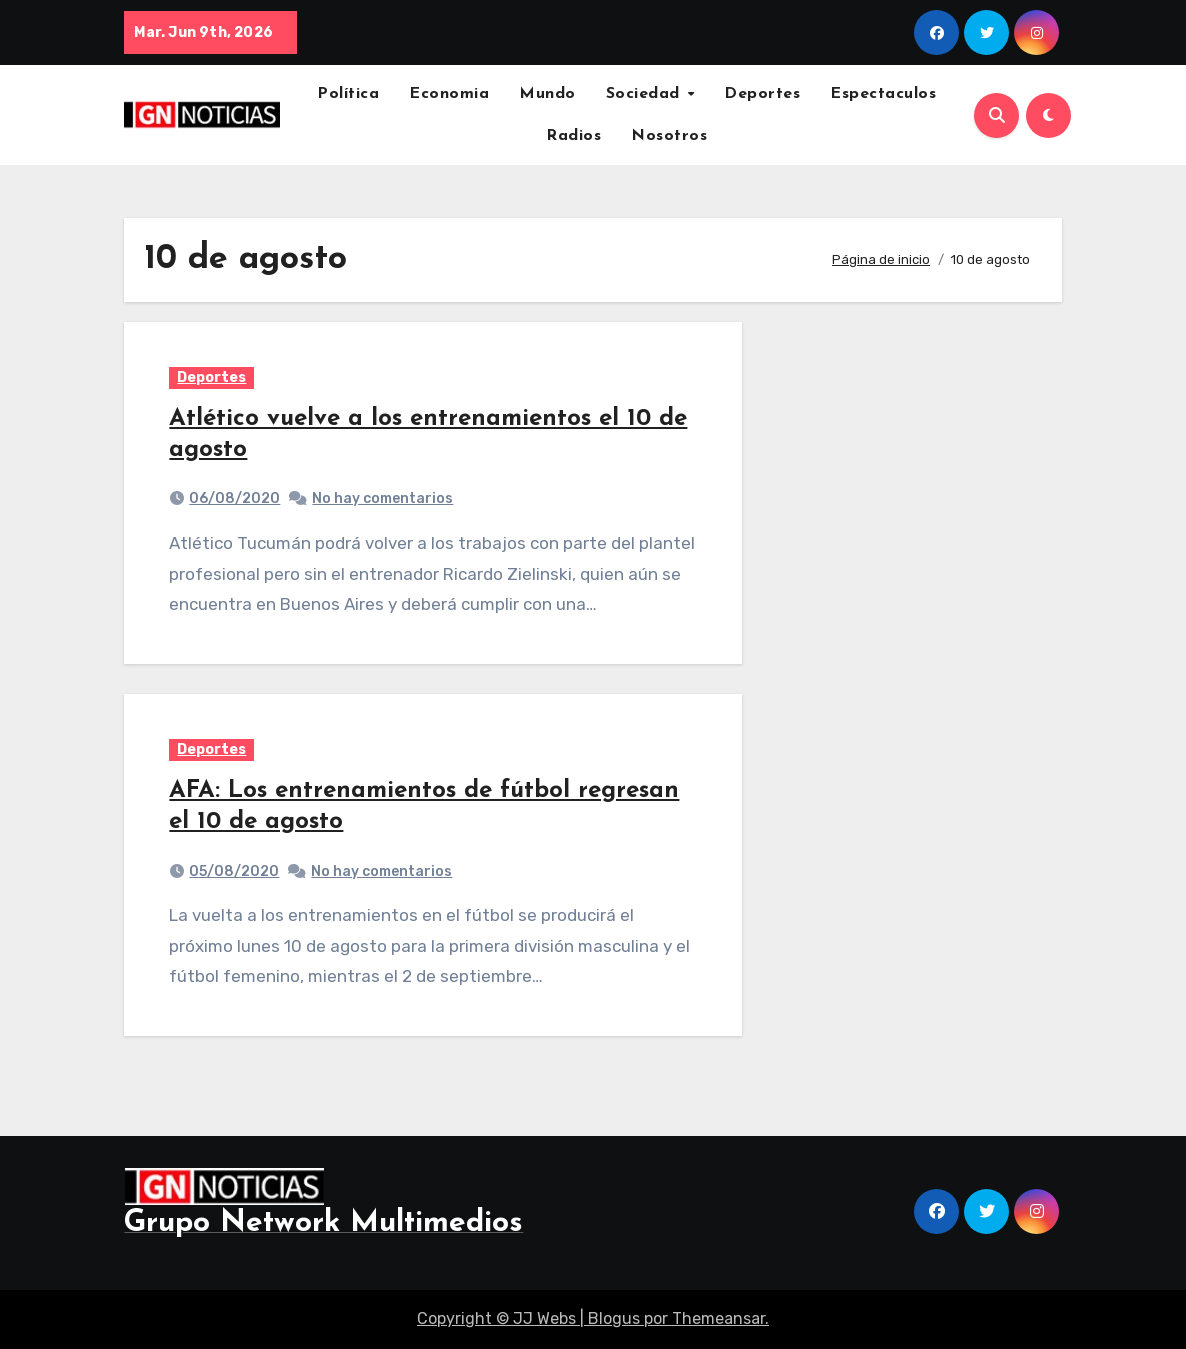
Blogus (614, 1318)
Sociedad (646, 94)
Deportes (762, 94)
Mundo (547, 94)
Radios (573, 136)
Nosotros (669, 136)
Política (348, 94)
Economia (449, 94)
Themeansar (718, 1318)
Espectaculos (883, 94)
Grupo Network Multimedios (323, 1223)
